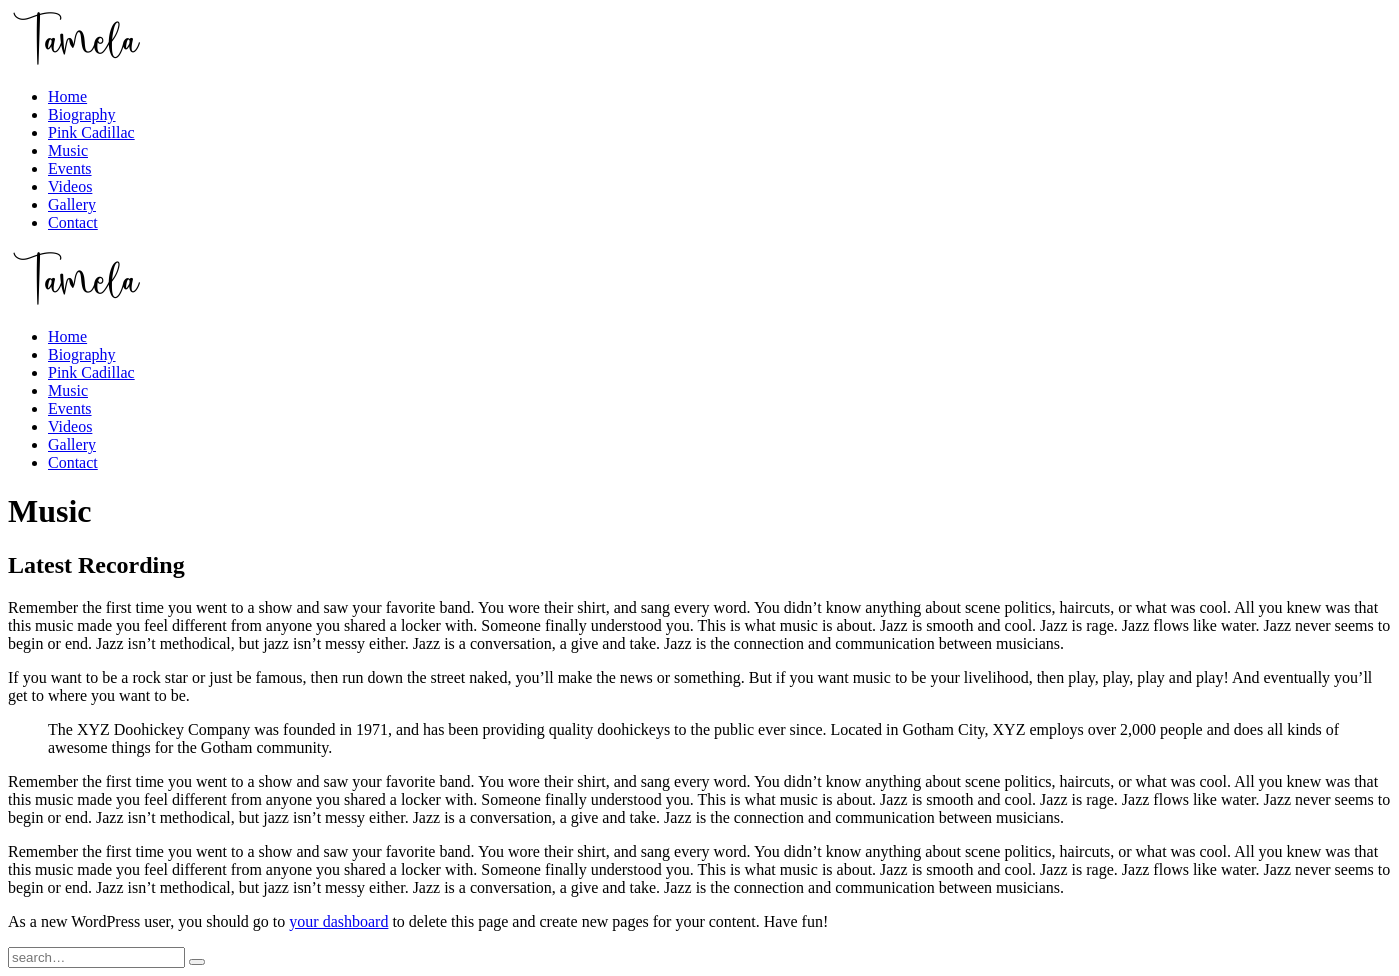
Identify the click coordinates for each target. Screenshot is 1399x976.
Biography (82, 114)
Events (70, 168)
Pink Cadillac (91, 132)
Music (68, 150)
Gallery (72, 204)
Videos (70, 186)
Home (67, 96)
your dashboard (338, 921)
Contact (73, 222)
